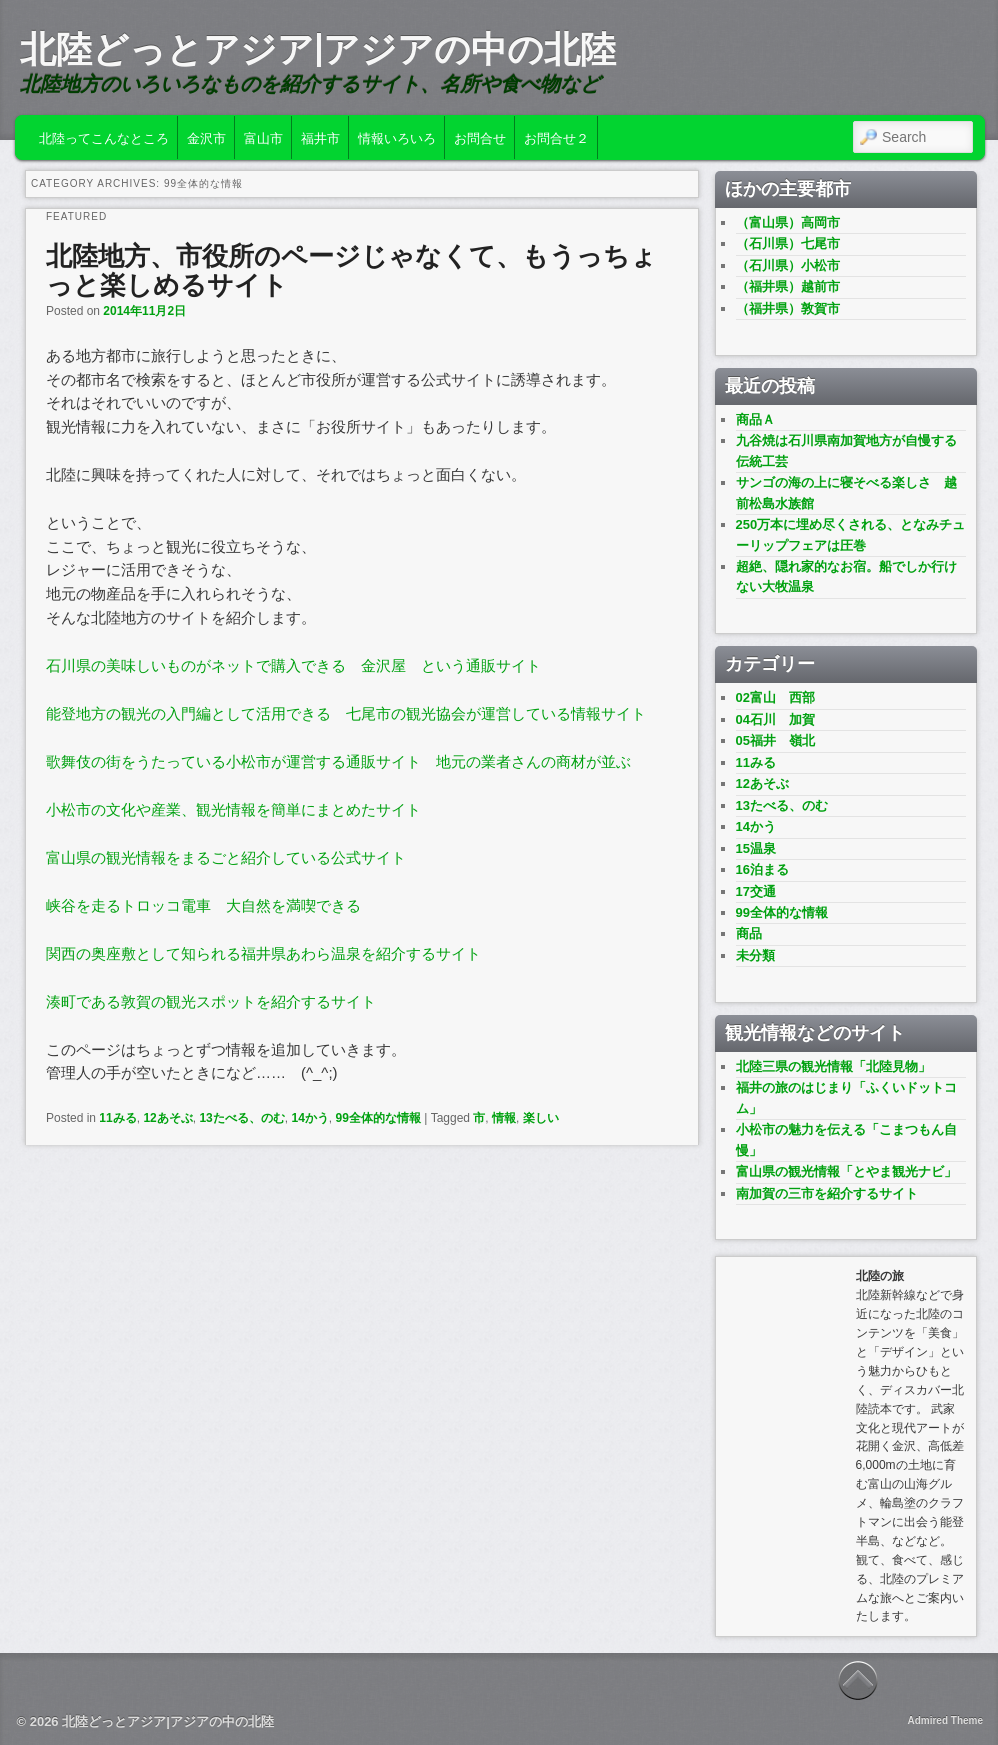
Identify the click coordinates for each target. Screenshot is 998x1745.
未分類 (755, 955)
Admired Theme (945, 1720)
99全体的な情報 (377, 1118)
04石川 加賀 (775, 719)
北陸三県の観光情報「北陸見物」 (833, 1066)
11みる (117, 1118)
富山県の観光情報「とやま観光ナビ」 (846, 1171)
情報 (504, 1118)
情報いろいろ (397, 137)
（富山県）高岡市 (788, 222)
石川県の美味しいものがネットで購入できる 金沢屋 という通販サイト (293, 665)
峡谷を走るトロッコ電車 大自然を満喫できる (203, 905)
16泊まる (762, 869)
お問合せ (480, 137)
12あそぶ (167, 1118)
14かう (309, 1118)
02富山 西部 (775, 697)
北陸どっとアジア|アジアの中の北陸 (318, 49)
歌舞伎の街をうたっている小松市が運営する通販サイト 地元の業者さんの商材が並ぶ (338, 761)
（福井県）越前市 (788, 286)
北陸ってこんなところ (104, 137)
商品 (749, 933)
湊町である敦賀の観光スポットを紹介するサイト (211, 1001)
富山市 (263, 137)
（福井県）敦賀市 (788, 308)
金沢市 (206, 137)
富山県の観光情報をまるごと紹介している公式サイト (226, 857)
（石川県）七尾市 (788, 243)
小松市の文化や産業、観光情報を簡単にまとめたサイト (233, 809)
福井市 (320, 137)
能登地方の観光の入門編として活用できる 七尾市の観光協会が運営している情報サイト (346, 713)
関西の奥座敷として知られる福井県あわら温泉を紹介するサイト (263, 953)
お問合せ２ (556, 137)
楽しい (541, 1118)
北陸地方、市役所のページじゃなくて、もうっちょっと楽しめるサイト (351, 270)
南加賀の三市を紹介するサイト (827, 1193)
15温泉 (756, 848)
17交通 (756, 891)
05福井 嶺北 (775, 740)
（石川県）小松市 (788, 265)
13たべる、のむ (241, 1118)
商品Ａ (755, 419)
